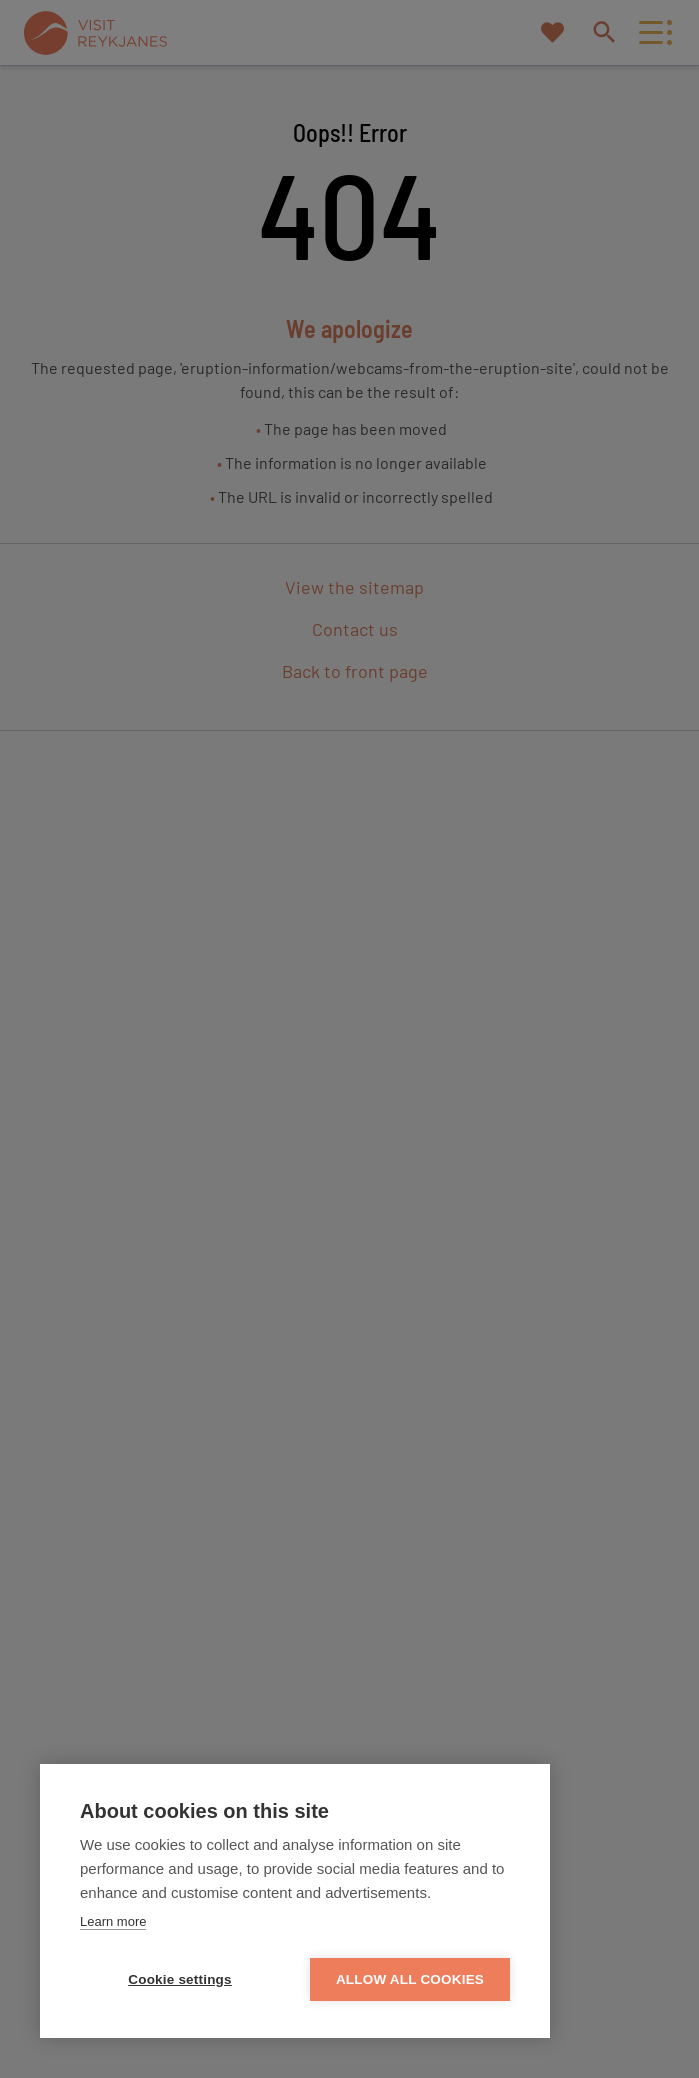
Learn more (113, 1921)
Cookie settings (180, 1979)
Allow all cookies (410, 1979)
